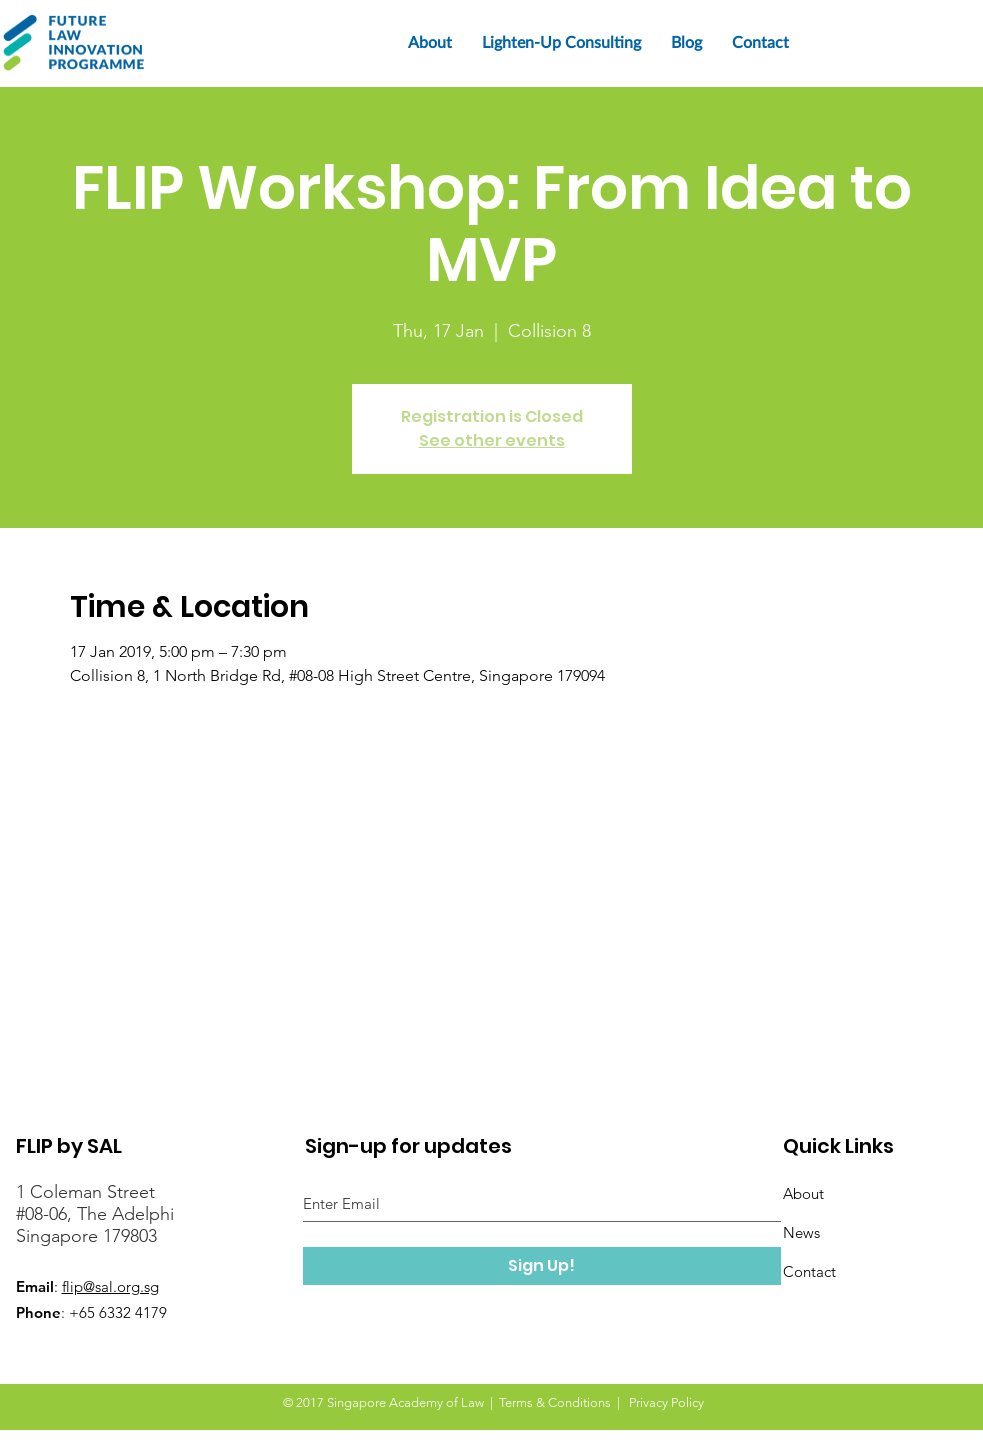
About (803, 1193)
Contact (809, 1271)
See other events (492, 440)
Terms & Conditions (555, 1402)
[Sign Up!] (542, 1266)
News (801, 1232)
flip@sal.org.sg (110, 1286)
